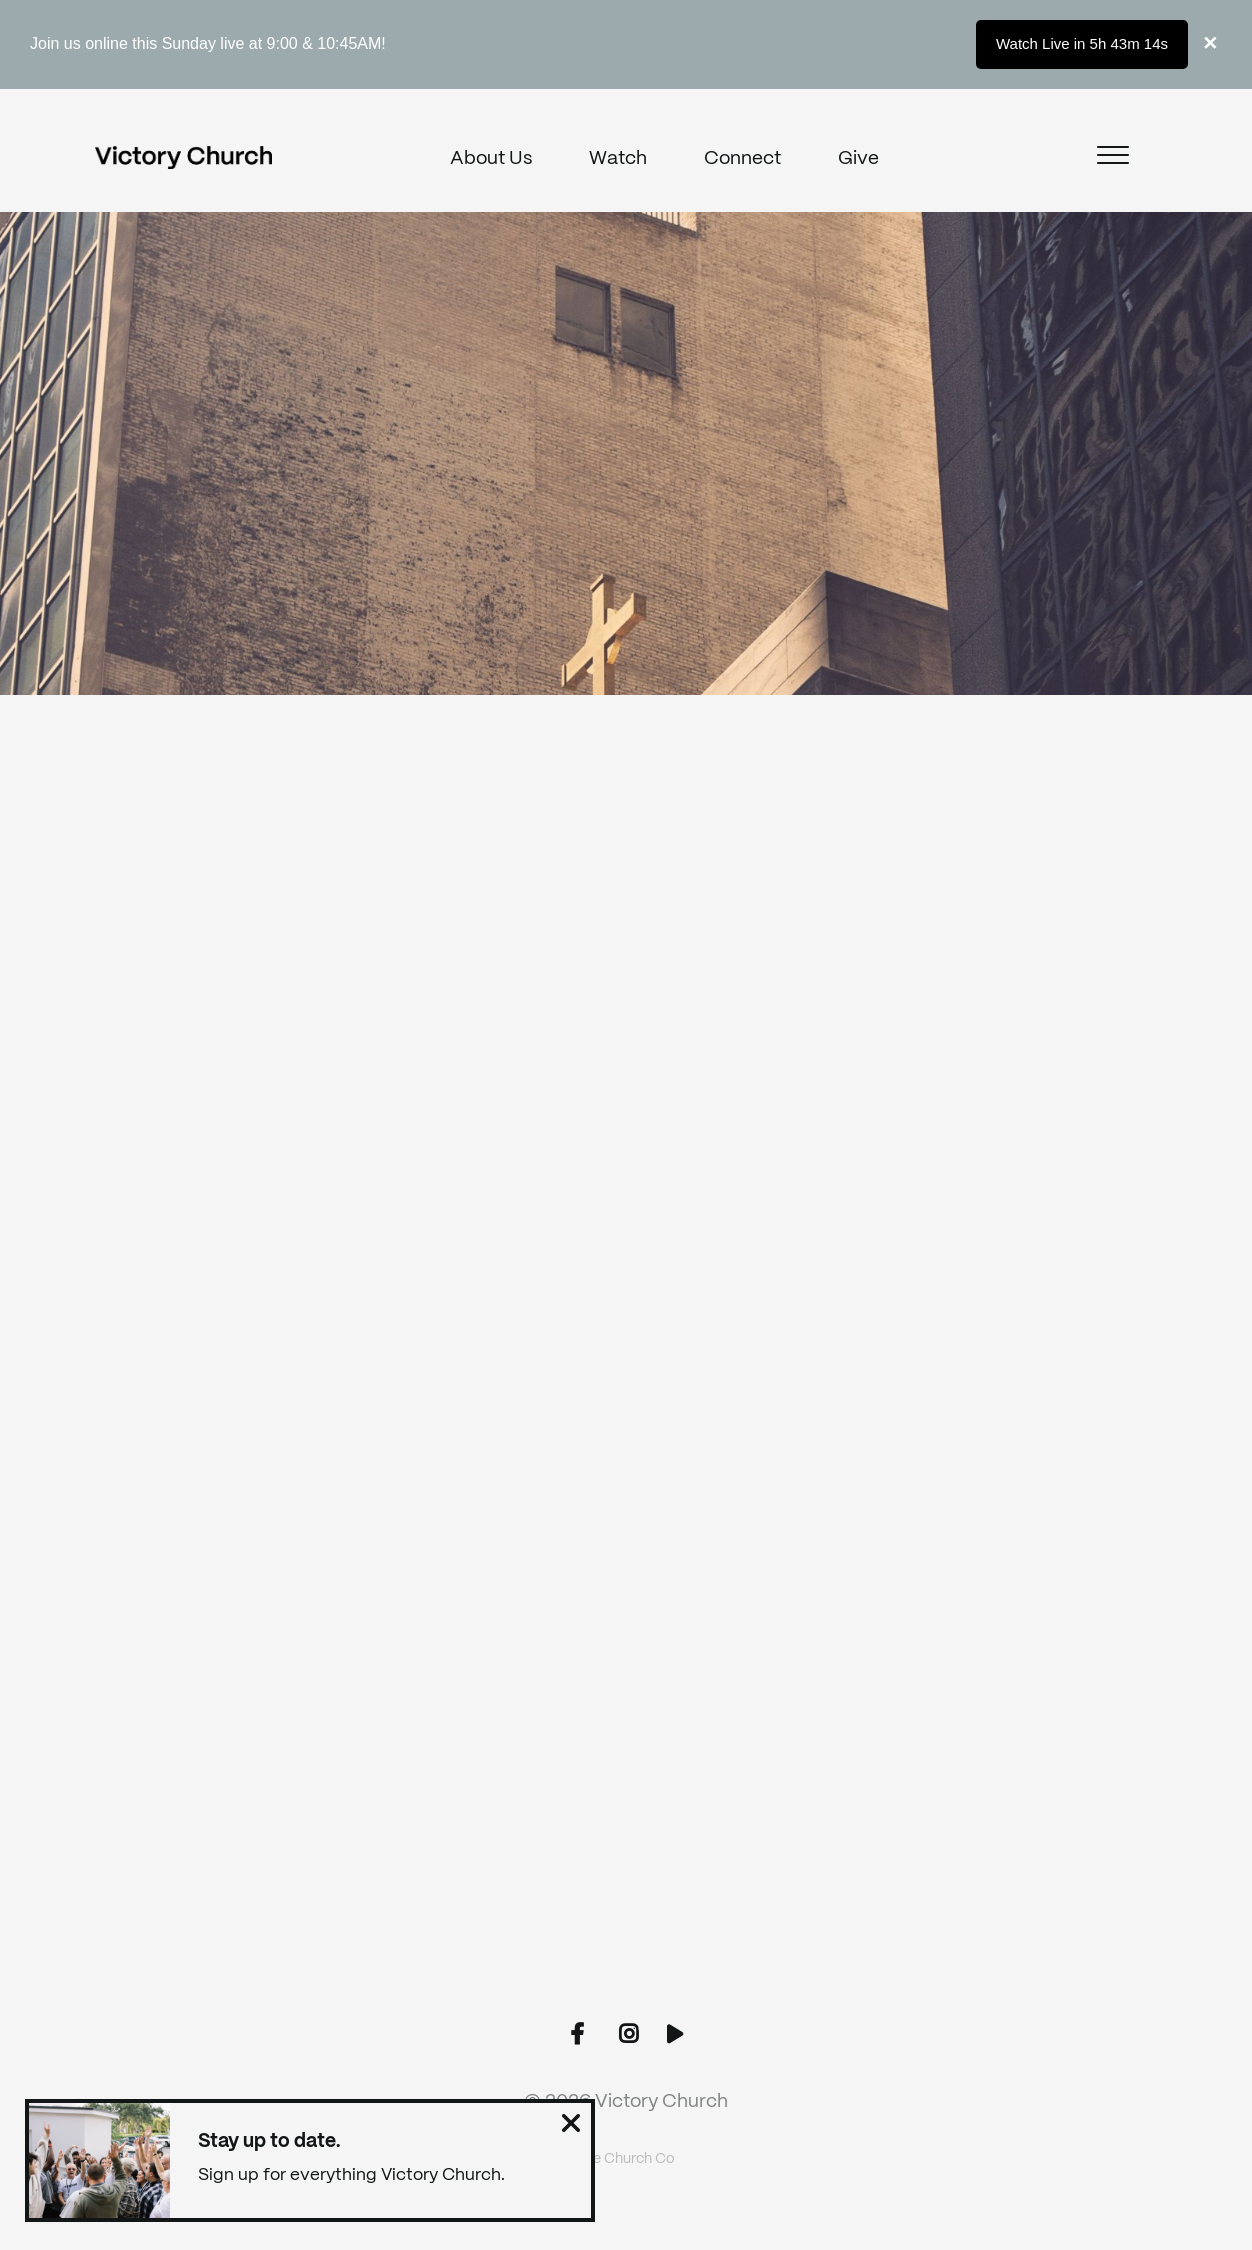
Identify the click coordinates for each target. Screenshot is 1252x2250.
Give (858, 159)
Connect (742, 159)
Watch (618, 159)
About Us (491, 159)
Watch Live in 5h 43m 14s (1082, 43)
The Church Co (625, 2159)
